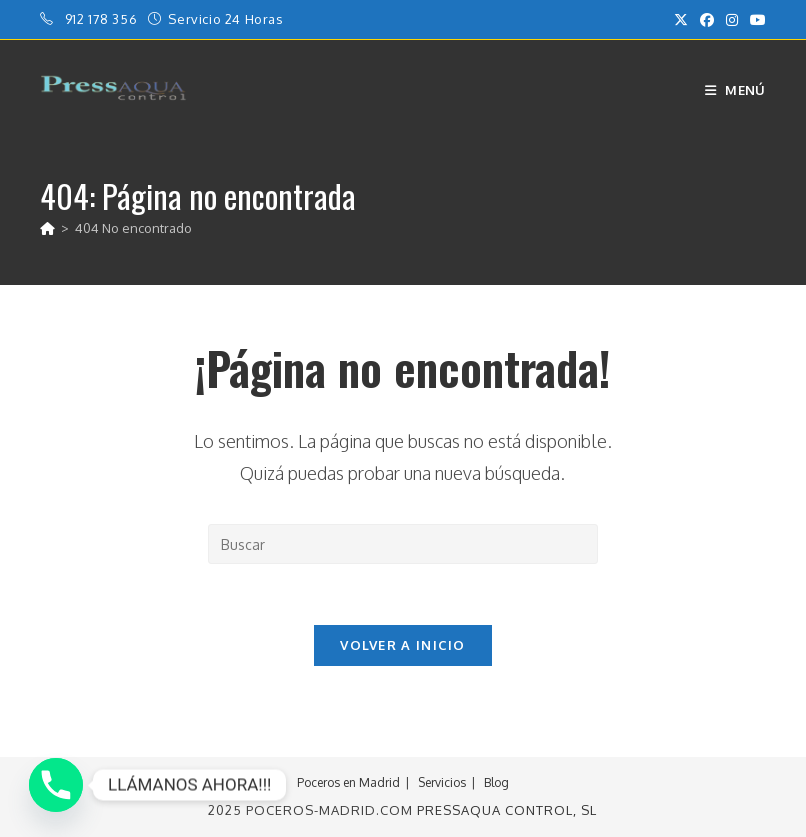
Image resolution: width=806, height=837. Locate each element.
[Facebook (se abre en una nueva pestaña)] (707, 20)
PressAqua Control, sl (507, 810)
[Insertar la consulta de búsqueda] (403, 544)
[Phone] (56, 785)
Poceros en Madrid (348, 782)
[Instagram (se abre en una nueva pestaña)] (732, 20)
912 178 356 (103, 19)
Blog (496, 782)
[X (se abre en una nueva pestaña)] (681, 20)
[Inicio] (47, 228)
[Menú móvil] (735, 90)
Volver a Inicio (403, 645)
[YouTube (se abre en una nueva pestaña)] (755, 20)
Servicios (442, 782)
